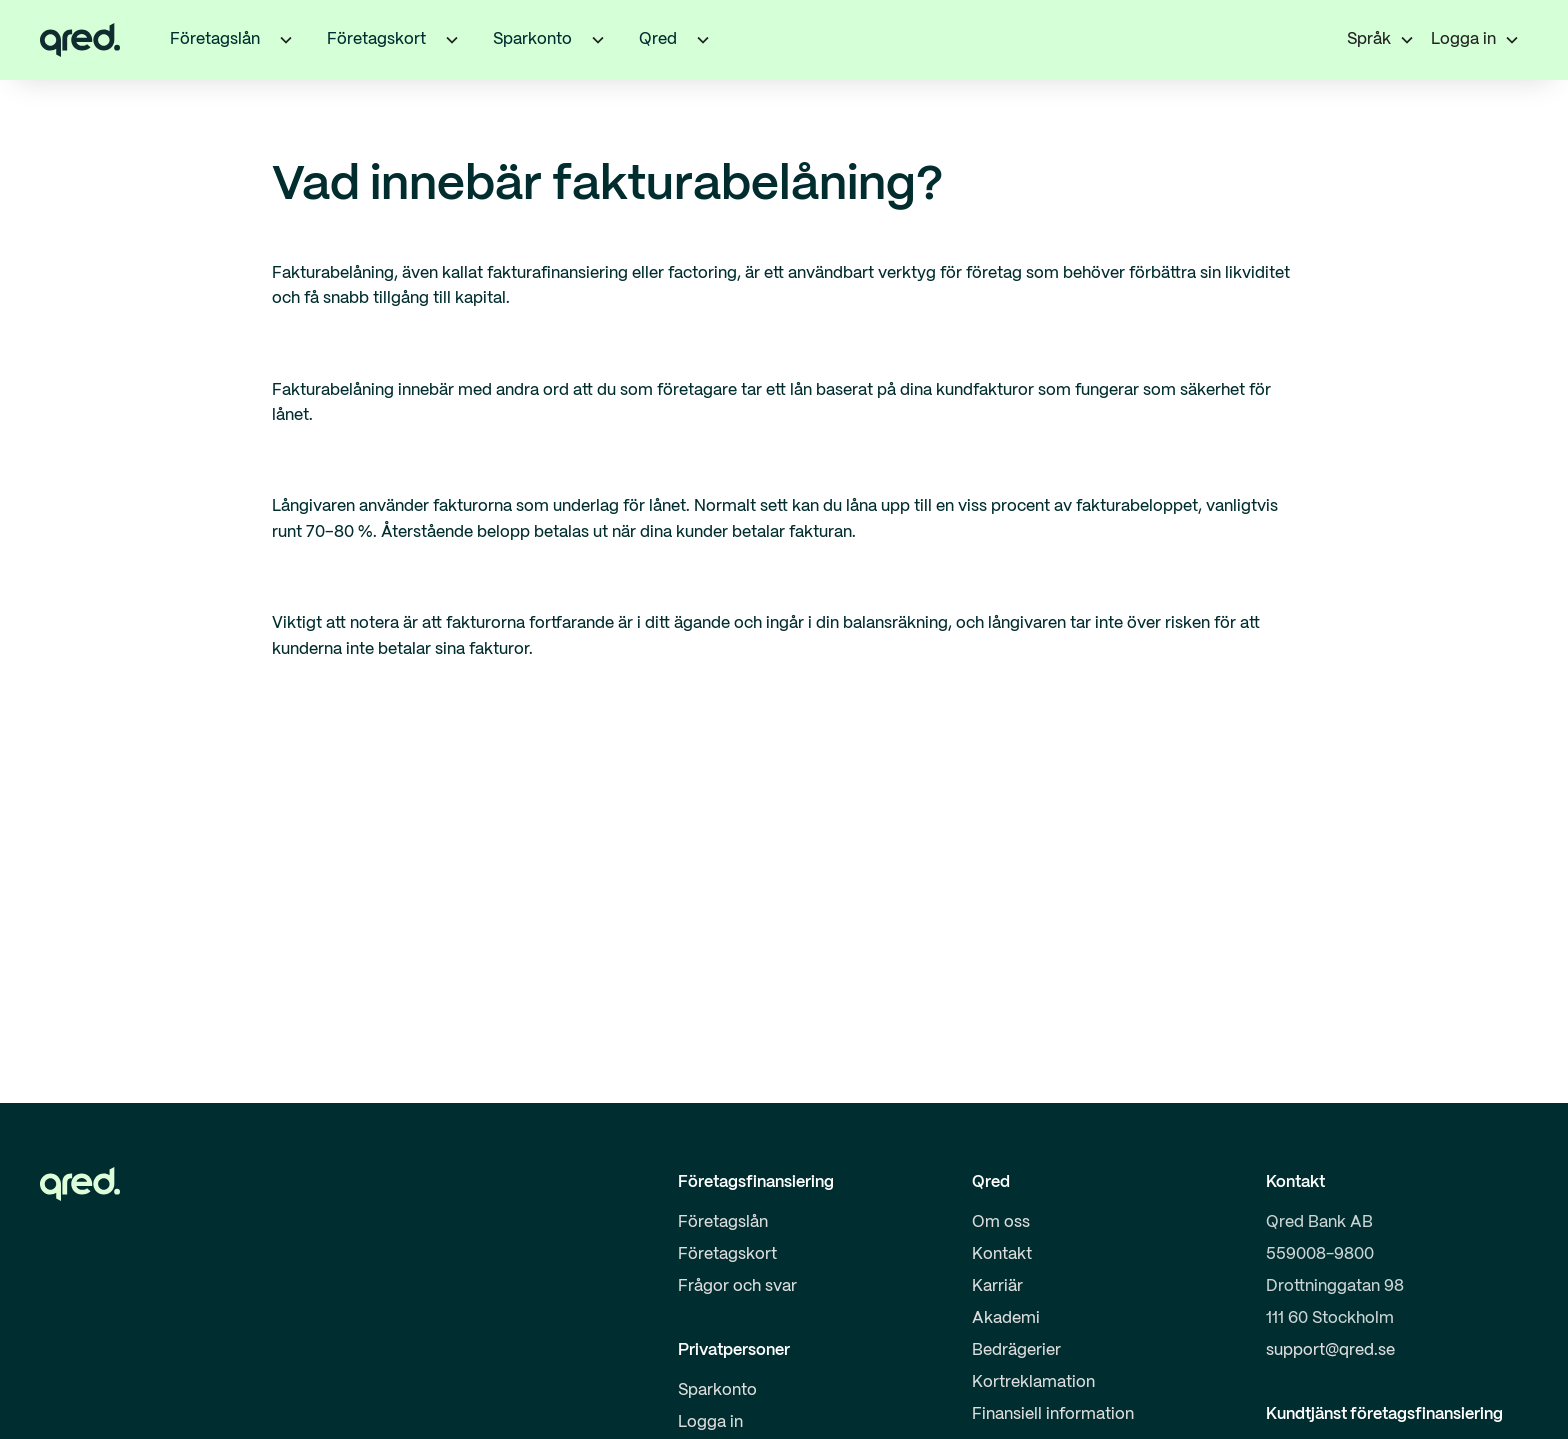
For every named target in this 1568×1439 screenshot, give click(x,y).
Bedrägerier (1016, 1350)
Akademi (1006, 1318)
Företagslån (723, 1222)
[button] (286, 40)
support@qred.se (1330, 1350)
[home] (80, 40)
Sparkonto (717, 1390)
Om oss (1001, 1222)
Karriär (997, 1286)
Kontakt (1002, 1254)
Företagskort (727, 1254)
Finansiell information (1053, 1414)
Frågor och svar (737, 1286)
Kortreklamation (1033, 1382)
